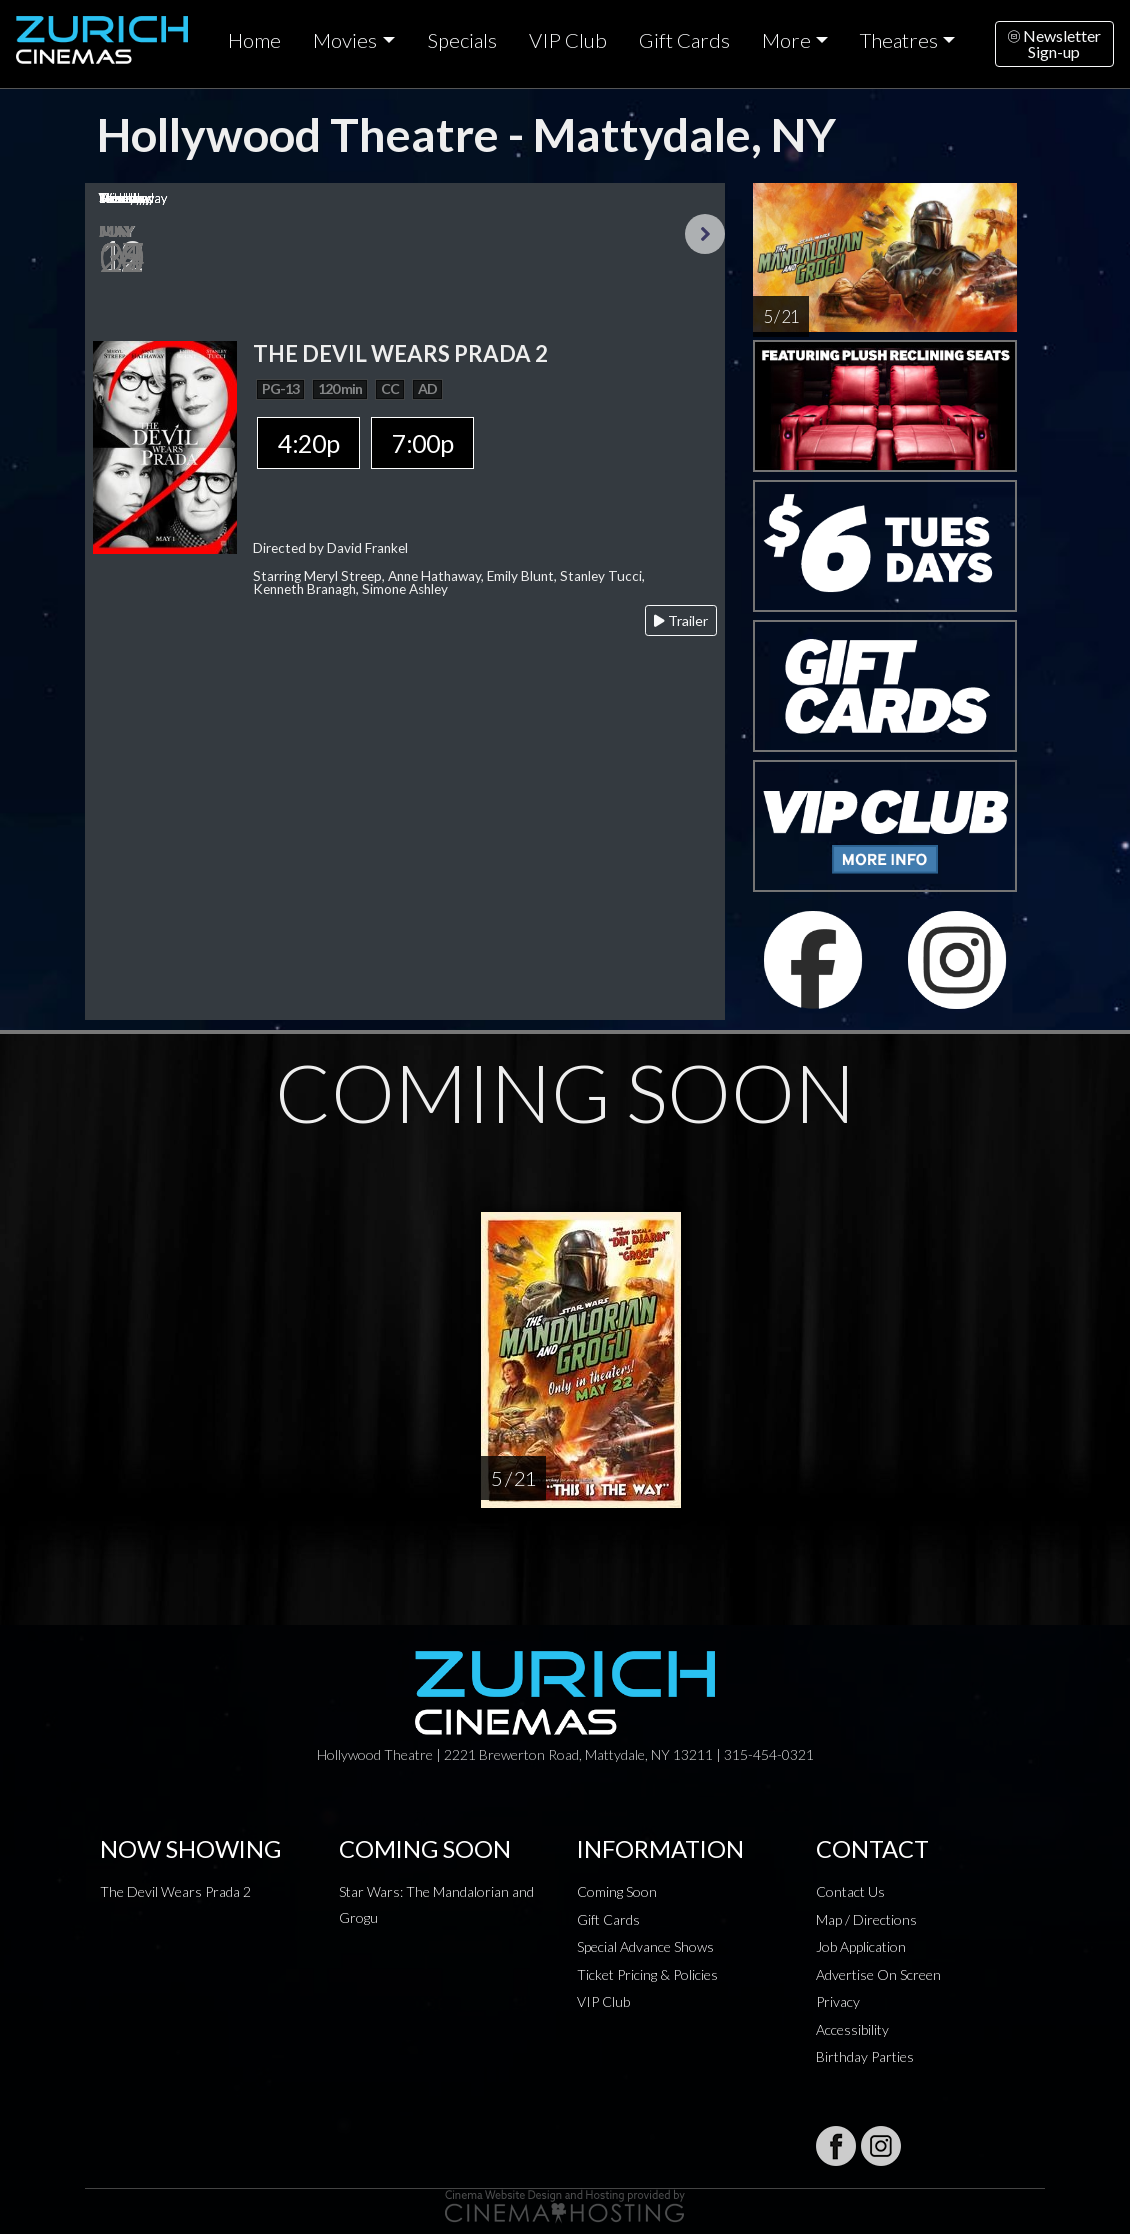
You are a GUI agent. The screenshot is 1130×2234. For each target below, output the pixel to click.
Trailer (681, 620)
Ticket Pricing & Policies (647, 1974)
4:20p (308, 443)
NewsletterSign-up (1054, 43)
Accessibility (852, 2029)
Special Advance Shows (645, 1946)
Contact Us (850, 1891)
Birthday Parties (865, 2056)
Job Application (861, 1946)
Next (705, 234)
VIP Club (568, 40)
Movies (345, 40)
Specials (462, 40)
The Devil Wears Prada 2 (175, 1891)
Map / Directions (866, 1919)
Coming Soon (617, 1891)
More (786, 40)
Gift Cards (684, 40)
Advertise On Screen (878, 1974)
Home (254, 40)
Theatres (899, 40)
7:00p (422, 443)
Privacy (838, 2001)
